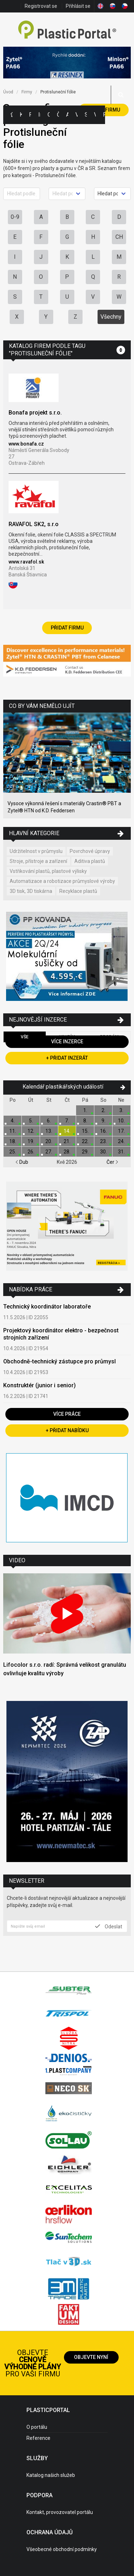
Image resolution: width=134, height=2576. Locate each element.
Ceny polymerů (49, 114)
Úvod (8, 91)
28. (67, 1152)
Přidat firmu (67, 628)
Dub (21, 1162)
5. (31, 1121)
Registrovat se (41, 6)
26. (31, 1152)
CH (119, 236)
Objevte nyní (91, 2357)
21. (67, 1141)
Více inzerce (67, 1041)
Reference (38, 2438)
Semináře (86, 114)
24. (121, 1141)
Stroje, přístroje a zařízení (38, 861)
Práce (104, 114)
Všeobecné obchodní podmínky (61, 2549)
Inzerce (39, 114)
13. (48, 1131)
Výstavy (76, 114)
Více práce (67, 1414)
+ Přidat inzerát (67, 1058)
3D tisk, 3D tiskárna (31, 891)
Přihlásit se (78, 6)
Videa (95, 114)
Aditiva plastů (89, 861)
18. (12, 1141)
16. (103, 1131)
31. (121, 1152)
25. (12, 1152)
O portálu (36, 2427)
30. (103, 1152)
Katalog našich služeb (50, 2475)
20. (48, 1141)
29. (85, 1152)
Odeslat (108, 1926)
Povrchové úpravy (90, 851)
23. (103, 1141)
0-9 (15, 217)
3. (121, 1110)
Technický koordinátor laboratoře (47, 1306)
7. (67, 1121)
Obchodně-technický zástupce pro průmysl (59, 1361)
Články (58, 114)
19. (31, 1141)
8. (85, 1121)
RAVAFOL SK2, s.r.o (34, 524)
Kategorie (21, 114)
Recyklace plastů (78, 891)
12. (31, 1131)
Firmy (30, 114)
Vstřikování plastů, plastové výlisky (48, 871)
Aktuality (67, 114)
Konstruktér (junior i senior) (39, 1385)
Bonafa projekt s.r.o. (35, 412)
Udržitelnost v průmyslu (36, 851)
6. (49, 1121)
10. (121, 1121)
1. (85, 1110)
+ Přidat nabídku (67, 1430)
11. (12, 1131)
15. (85, 1131)
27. (48, 1152)
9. (103, 1121)
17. (121, 1131)
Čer (112, 1162)
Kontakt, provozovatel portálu (59, 2512)
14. (67, 1131)
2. (103, 1110)
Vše (25, 1036)
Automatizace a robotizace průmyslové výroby (62, 881)
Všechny (110, 316)
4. (13, 1121)
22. (85, 1141)
